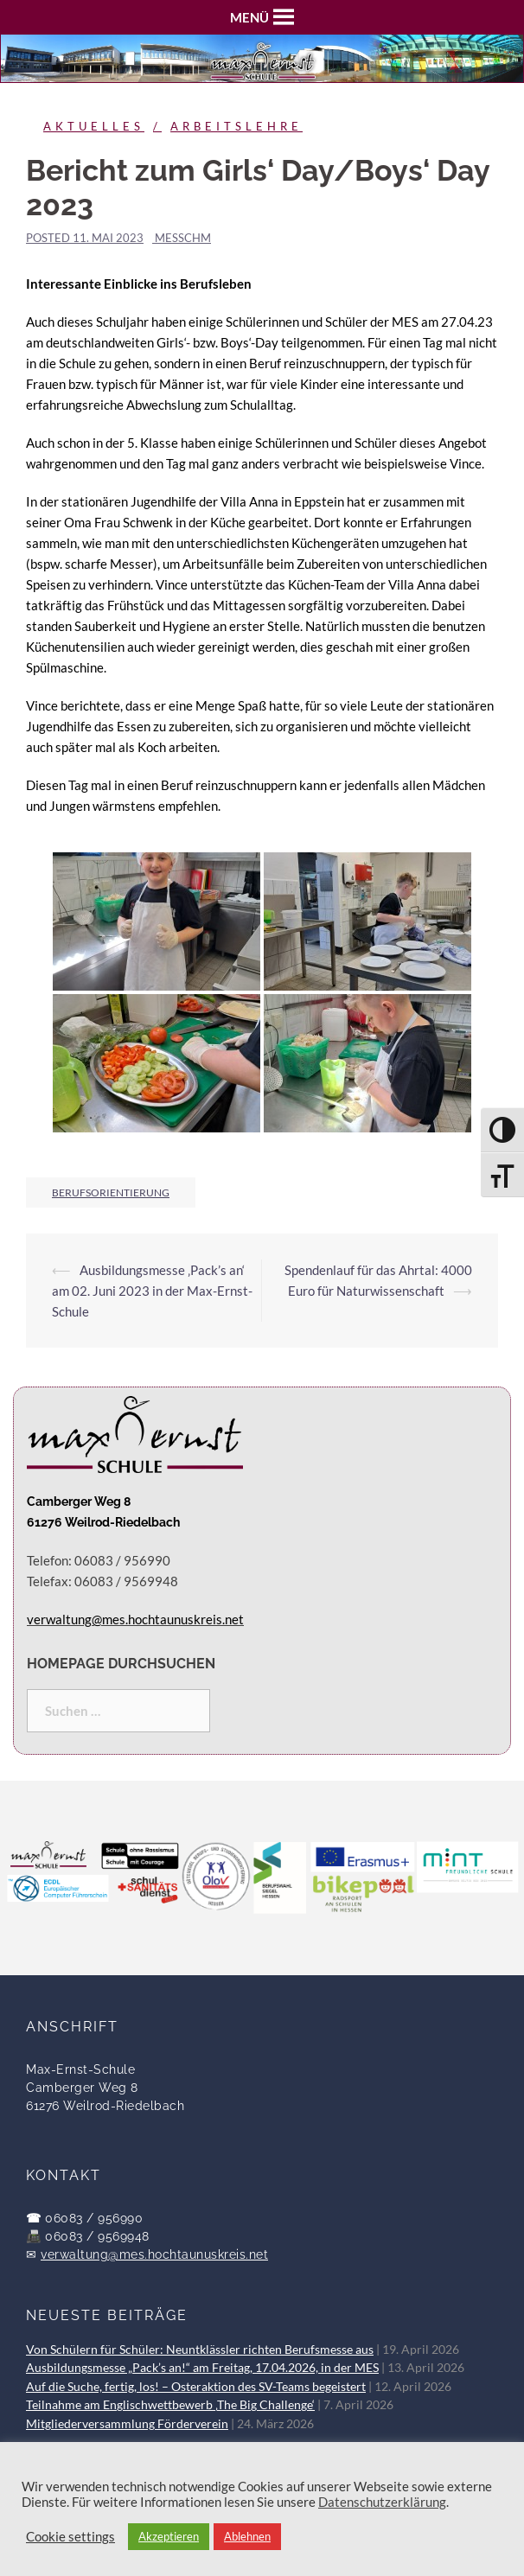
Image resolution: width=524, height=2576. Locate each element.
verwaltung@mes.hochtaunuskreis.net (154, 2254)
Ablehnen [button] (247, 2536)
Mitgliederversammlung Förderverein (127, 2424)
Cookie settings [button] (70, 2536)
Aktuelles (93, 126)
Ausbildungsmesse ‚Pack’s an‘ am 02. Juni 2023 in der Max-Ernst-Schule (152, 1290)
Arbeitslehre (236, 126)
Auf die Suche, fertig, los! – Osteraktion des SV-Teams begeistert (196, 2387)
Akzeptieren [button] (168, 2536)
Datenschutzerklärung (382, 2502)
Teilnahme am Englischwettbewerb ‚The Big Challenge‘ (170, 2405)
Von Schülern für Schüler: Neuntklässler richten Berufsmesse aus (200, 2349)
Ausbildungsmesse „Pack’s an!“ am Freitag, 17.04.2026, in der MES (202, 2368)
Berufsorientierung (110, 1192)
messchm (183, 238)
